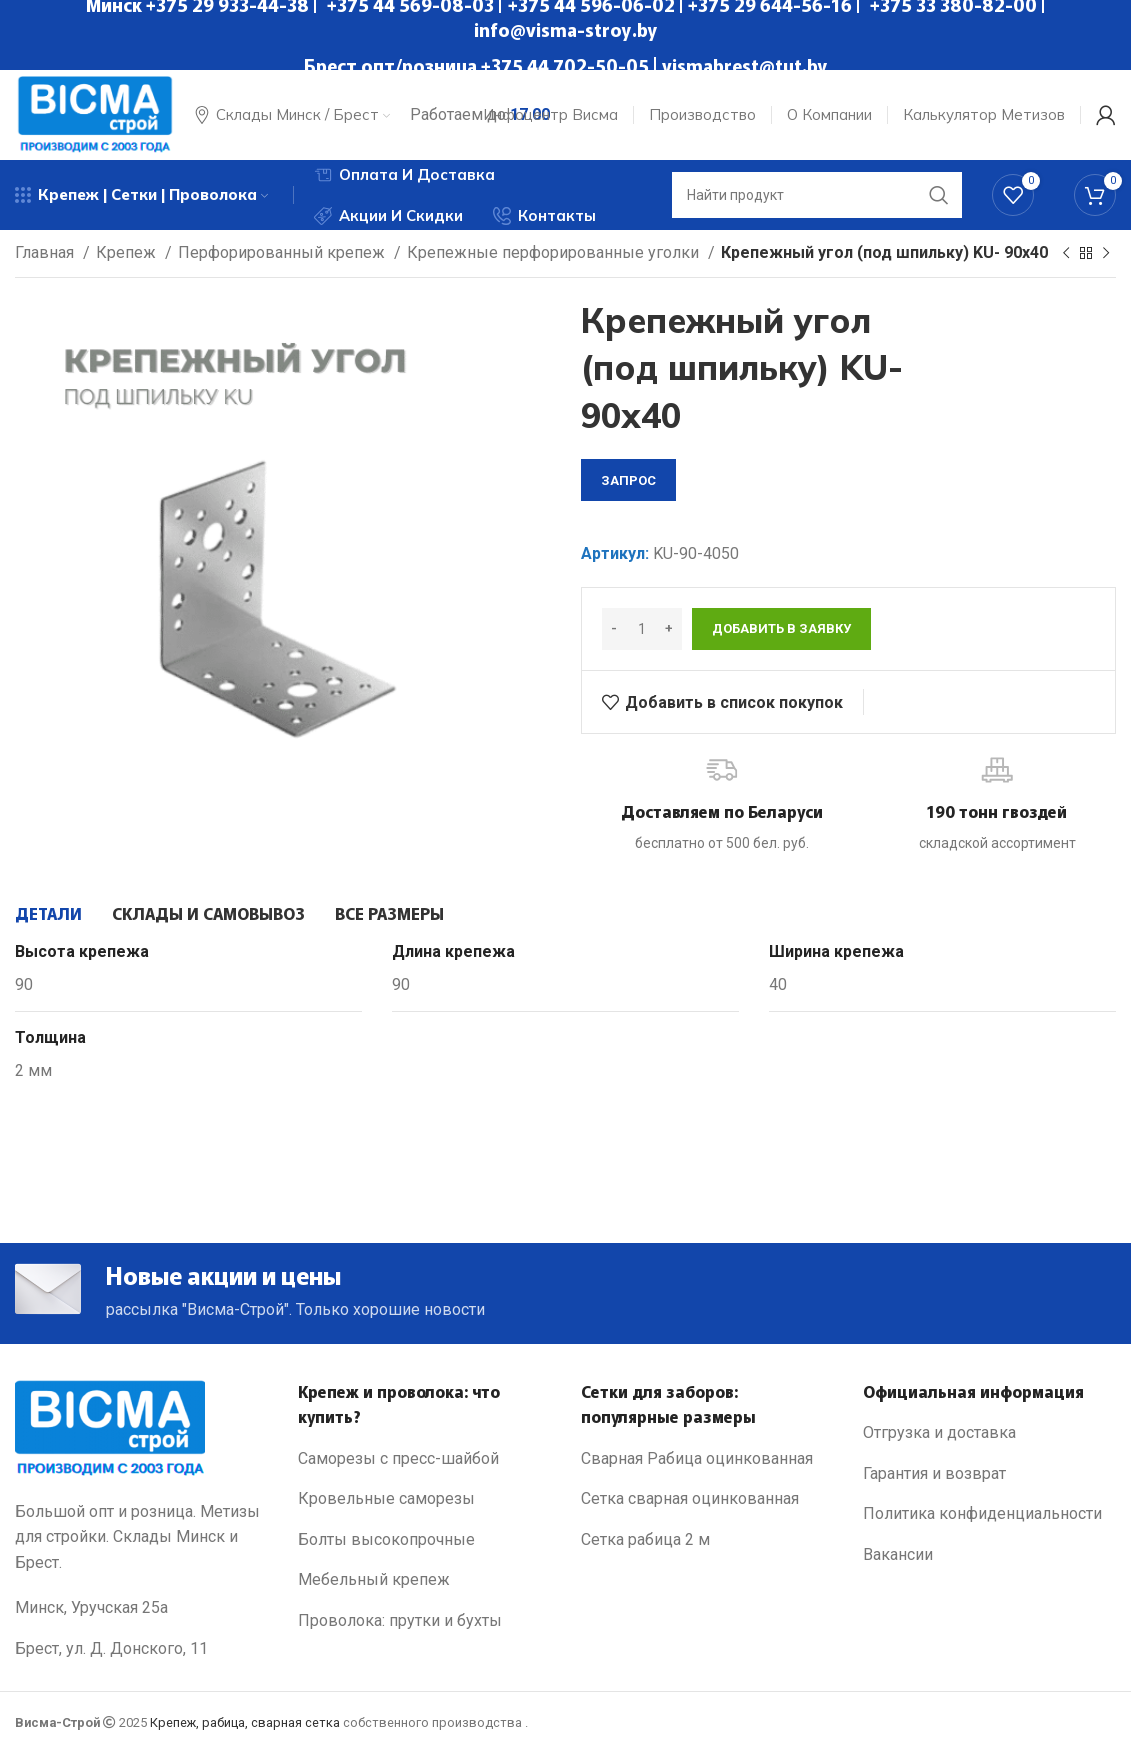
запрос (628, 480)
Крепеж (128, 252)
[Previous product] (1066, 254)
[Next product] (1106, 254)
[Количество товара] (642, 629)
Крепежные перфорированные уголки (555, 252)
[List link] (424, 1459)
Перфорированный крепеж (283, 252)
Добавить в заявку (781, 628)
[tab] (48, 913)
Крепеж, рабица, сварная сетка (245, 1722)
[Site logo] (95, 113)
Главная (46, 252)
